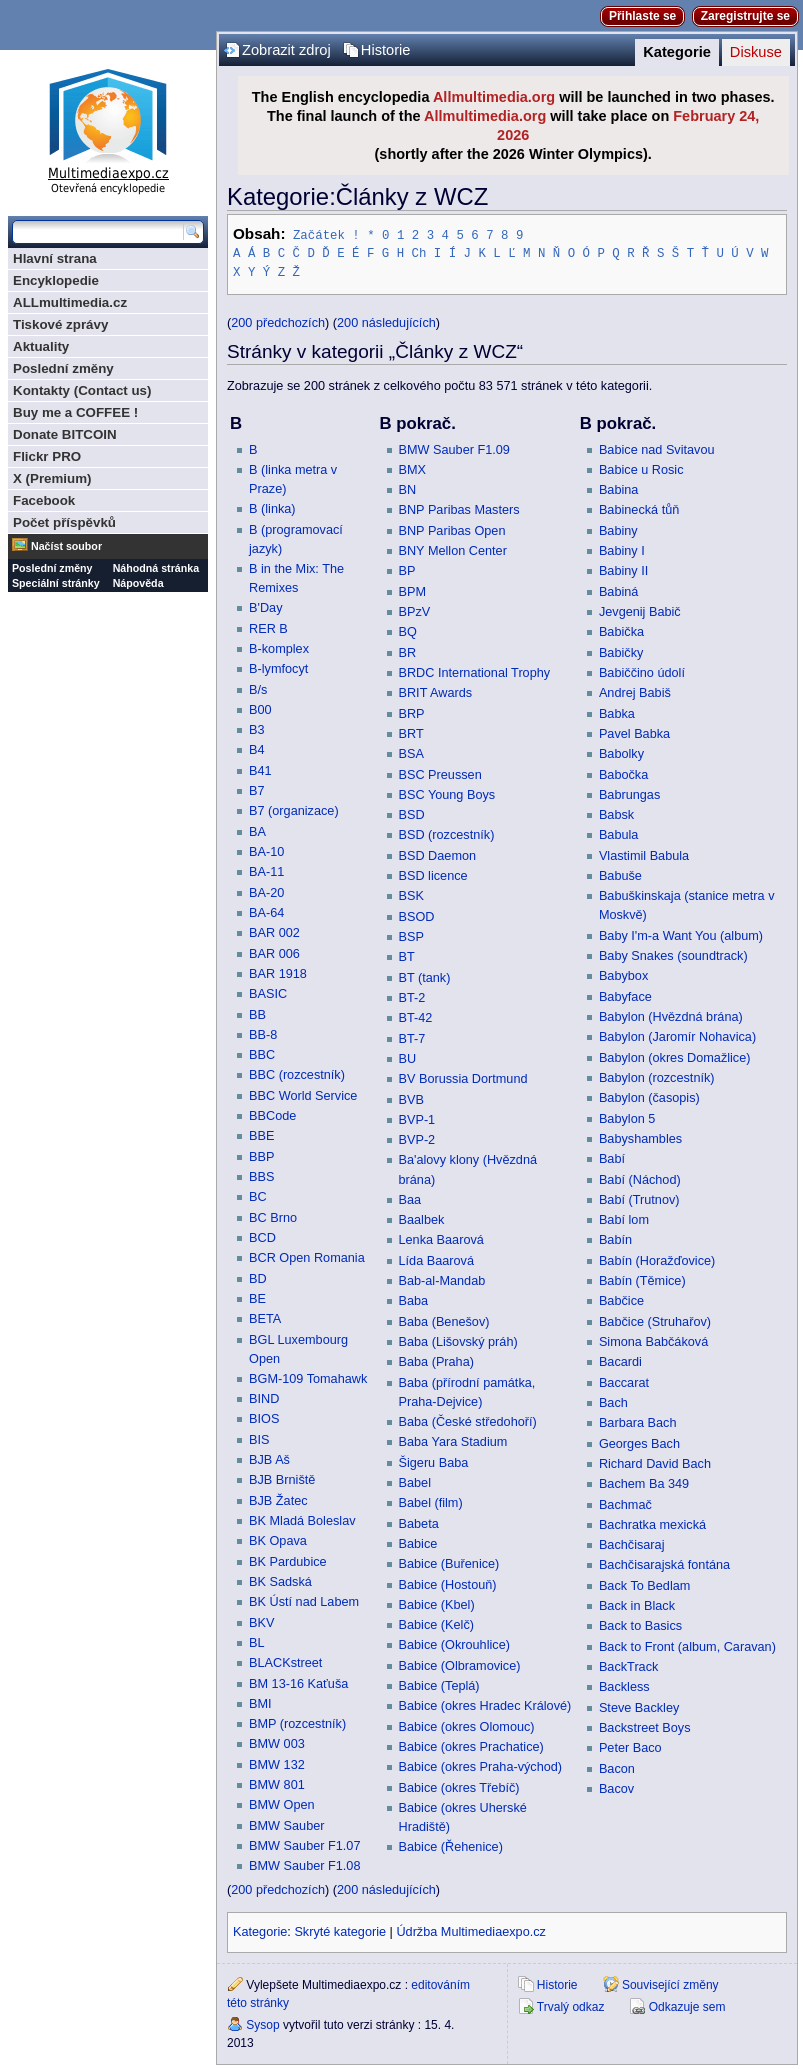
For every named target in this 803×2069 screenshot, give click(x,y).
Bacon (617, 1768)
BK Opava (278, 1540)
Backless (624, 1686)
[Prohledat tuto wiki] (98, 232)
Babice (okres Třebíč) (459, 1787)
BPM (413, 591)
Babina (619, 489)
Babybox (623, 975)
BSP (411, 936)
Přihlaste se (642, 16)
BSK (411, 895)
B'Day (265, 607)
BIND (264, 1398)
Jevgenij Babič (640, 611)
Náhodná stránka (156, 568)
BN (408, 489)
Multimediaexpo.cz (108, 128)
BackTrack (628, 1666)
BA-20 (266, 892)
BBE (261, 1135)
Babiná (619, 591)
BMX (413, 469)
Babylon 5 (627, 1118)
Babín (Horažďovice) (657, 1260)
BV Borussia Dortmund (463, 1078)
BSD (412, 814)
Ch (419, 252)
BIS (259, 1439)
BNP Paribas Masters (459, 509)
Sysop (262, 2024)
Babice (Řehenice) (451, 1846)
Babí (612, 1158)
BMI (260, 1703)
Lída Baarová (436, 1260)
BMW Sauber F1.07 (304, 1845)
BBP (261, 1156)
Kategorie (677, 52)
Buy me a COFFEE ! (75, 412)
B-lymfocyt (278, 668)
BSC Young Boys (447, 794)
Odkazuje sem (687, 2006)
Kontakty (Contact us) (82, 390)
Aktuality (41, 346)
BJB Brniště (282, 1479)
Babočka (623, 774)
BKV (261, 1622)
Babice (418, 1543)
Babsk (616, 814)
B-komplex (279, 648)
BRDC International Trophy (475, 672)
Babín (615, 1239)
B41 (260, 770)
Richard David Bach (655, 1463)
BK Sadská (280, 1581)
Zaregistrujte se (745, 16)
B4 (257, 749)
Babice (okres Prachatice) (471, 1746)
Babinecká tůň (639, 509)
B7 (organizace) (294, 810)
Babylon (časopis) (649, 1097)
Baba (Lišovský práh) (458, 1341)
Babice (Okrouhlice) (454, 1644)
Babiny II (623, 570)
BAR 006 (274, 953)
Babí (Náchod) (640, 1179)
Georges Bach (639, 1443)
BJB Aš (269, 1459)
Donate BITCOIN (65, 434)
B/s (258, 689)
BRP (412, 713)
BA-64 (266, 912)
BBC (262, 1054)
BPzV (415, 611)
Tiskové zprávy (60, 324)
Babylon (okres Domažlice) (675, 1057)
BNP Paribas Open (452, 530)
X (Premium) (52, 478)
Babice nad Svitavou (657, 449)
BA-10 (266, 851)
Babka (617, 713)
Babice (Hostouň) (448, 1584)
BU (408, 1058)
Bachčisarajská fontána (664, 1564)
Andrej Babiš (635, 692)
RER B (268, 628)
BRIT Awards (436, 692)
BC (258, 1196)
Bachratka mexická (652, 1524)
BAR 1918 (278, 973)
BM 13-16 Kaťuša (298, 1683)
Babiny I (622, 550)
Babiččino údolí (642, 672)
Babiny (618, 530)
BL (257, 1642)
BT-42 (416, 1017)
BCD (262, 1237)
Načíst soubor (66, 546)
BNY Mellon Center (453, 550)
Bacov (616, 1788)
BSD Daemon (438, 855)
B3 (257, 729)
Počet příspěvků (64, 522)
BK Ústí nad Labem (304, 1601)
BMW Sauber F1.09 (454, 449)
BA (257, 831)
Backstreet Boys (645, 1727)
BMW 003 (277, 1743)
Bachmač (625, 1504)
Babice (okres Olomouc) (467, 1726)
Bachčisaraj (632, 1544)
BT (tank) (425, 977)
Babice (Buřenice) (449, 1563)
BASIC (268, 993)
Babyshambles (640, 1138)
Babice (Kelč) (436, 1624)
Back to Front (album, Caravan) (687, 1646)
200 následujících (386, 322)
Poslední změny (63, 368)
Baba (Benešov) (444, 1321)
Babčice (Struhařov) (655, 1321)
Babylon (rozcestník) (657, 1077)
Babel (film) (431, 1502)
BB (257, 1014)
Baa (410, 1199)
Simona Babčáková (653, 1341)
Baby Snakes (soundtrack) (673, 955)
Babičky (621, 652)
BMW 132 (277, 1764)
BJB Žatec (278, 1500)
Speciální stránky (56, 583)
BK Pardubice (288, 1561)
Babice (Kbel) (437, 1604)
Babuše (620, 875)
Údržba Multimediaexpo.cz (471, 1931)
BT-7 (412, 1038)
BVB (411, 1099)
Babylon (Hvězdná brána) (671, 1016)
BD (258, 1278)
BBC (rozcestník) (297, 1074)
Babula (619, 834)
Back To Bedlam (644, 1585)
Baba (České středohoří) (468, 1421)
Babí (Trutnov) (639, 1199)
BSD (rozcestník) (447, 834)
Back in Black (637, 1605)
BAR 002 (274, 932)
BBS (261, 1176)
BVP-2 (417, 1139)
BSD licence (433, 875)
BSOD (417, 916)
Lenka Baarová (441, 1239)
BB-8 (263, 1034)
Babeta (419, 1523)
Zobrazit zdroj (286, 50)
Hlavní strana (55, 258)
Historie (386, 50)
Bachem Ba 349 (644, 1483)
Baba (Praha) (436, 1361)
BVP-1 (417, 1119)
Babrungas (629, 794)
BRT (411, 733)
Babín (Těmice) (642, 1280)
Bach (613, 1402)
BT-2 (412, 997)
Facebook (44, 500)
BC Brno (273, 1217)
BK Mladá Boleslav (302, 1520)
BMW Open (282, 1804)
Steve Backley (639, 1707)
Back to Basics (640, 1625)
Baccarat (624, 1382)
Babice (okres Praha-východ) (481, 1766)
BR (408, 652)
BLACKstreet (285, 1662)
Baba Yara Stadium (453, 1441)
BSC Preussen (440, 774)
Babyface (625, 996)
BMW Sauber (286, 1825)
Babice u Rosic (641, 469)
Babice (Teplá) (439, 1685)
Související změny (670, 1984)
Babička (621, 631)
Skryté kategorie (340, 1931)
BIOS (264, 1418)
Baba (414, 1300)
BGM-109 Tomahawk (308, 1378)
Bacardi (620, 1361)
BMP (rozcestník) (297, 1723)
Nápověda (138, 583)
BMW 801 (277, 1784)
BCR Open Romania (307, 1257)
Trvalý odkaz (571, 2006)
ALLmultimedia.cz (70, 302)
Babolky (621, 753)
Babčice (621, 1300)
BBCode (272, 1115)
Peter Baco (630, 1747)
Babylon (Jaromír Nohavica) (677, 1036)
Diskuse (756, 52)
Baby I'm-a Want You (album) (681, 935)
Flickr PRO (47, 456)
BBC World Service (303, 1095)
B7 (257, 790)
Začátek (319, 234)
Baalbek (422, 1219)
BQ (408, 631)
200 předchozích (278, 322)
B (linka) (272, 508)
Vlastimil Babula (644, 855)
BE (257, 1298)
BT (407, 956)
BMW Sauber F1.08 (304, 1865)
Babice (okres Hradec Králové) (485, 1705)
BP (407, 570)
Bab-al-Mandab (442, 1280)
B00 (260, 709)
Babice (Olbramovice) (460, 1665)
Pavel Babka (634, 733)
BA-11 (266, 871)
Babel (415, 1482)
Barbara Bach (638, 1422)
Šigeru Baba (434, 1462)
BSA (411, 753)
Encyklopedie (56, 280)
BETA (265, 1318)
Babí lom (624, 1219)
